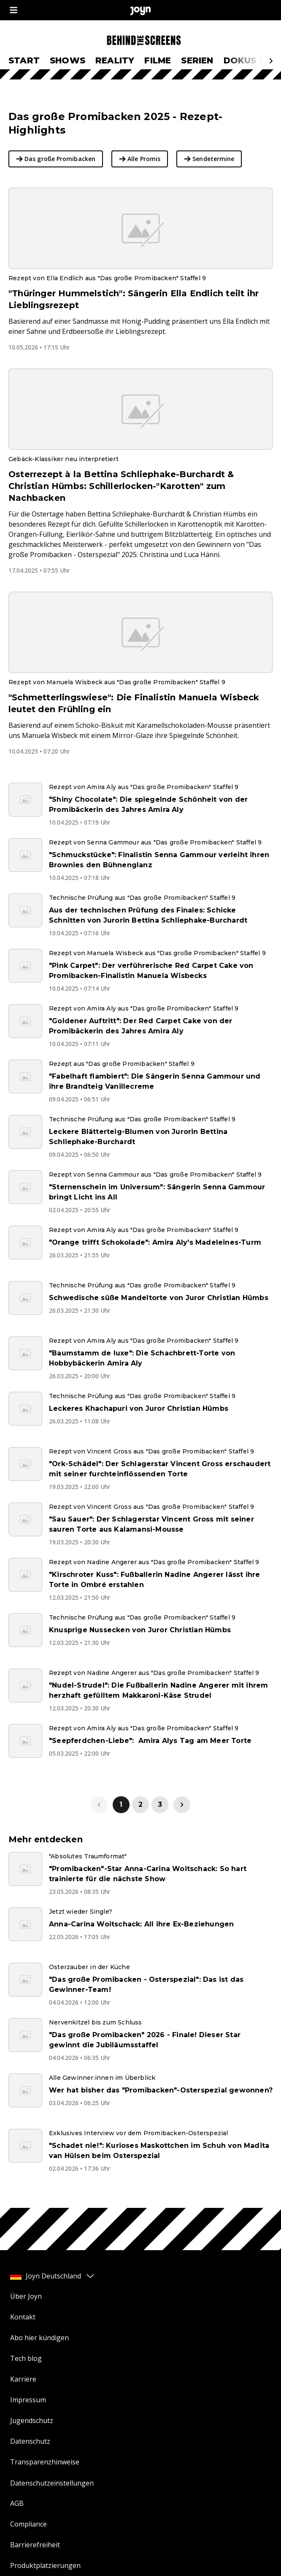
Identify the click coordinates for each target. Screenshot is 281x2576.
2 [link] (140, 1804)
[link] (181, 1804)
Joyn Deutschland (52, 2276)
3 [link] (160, 1804)
